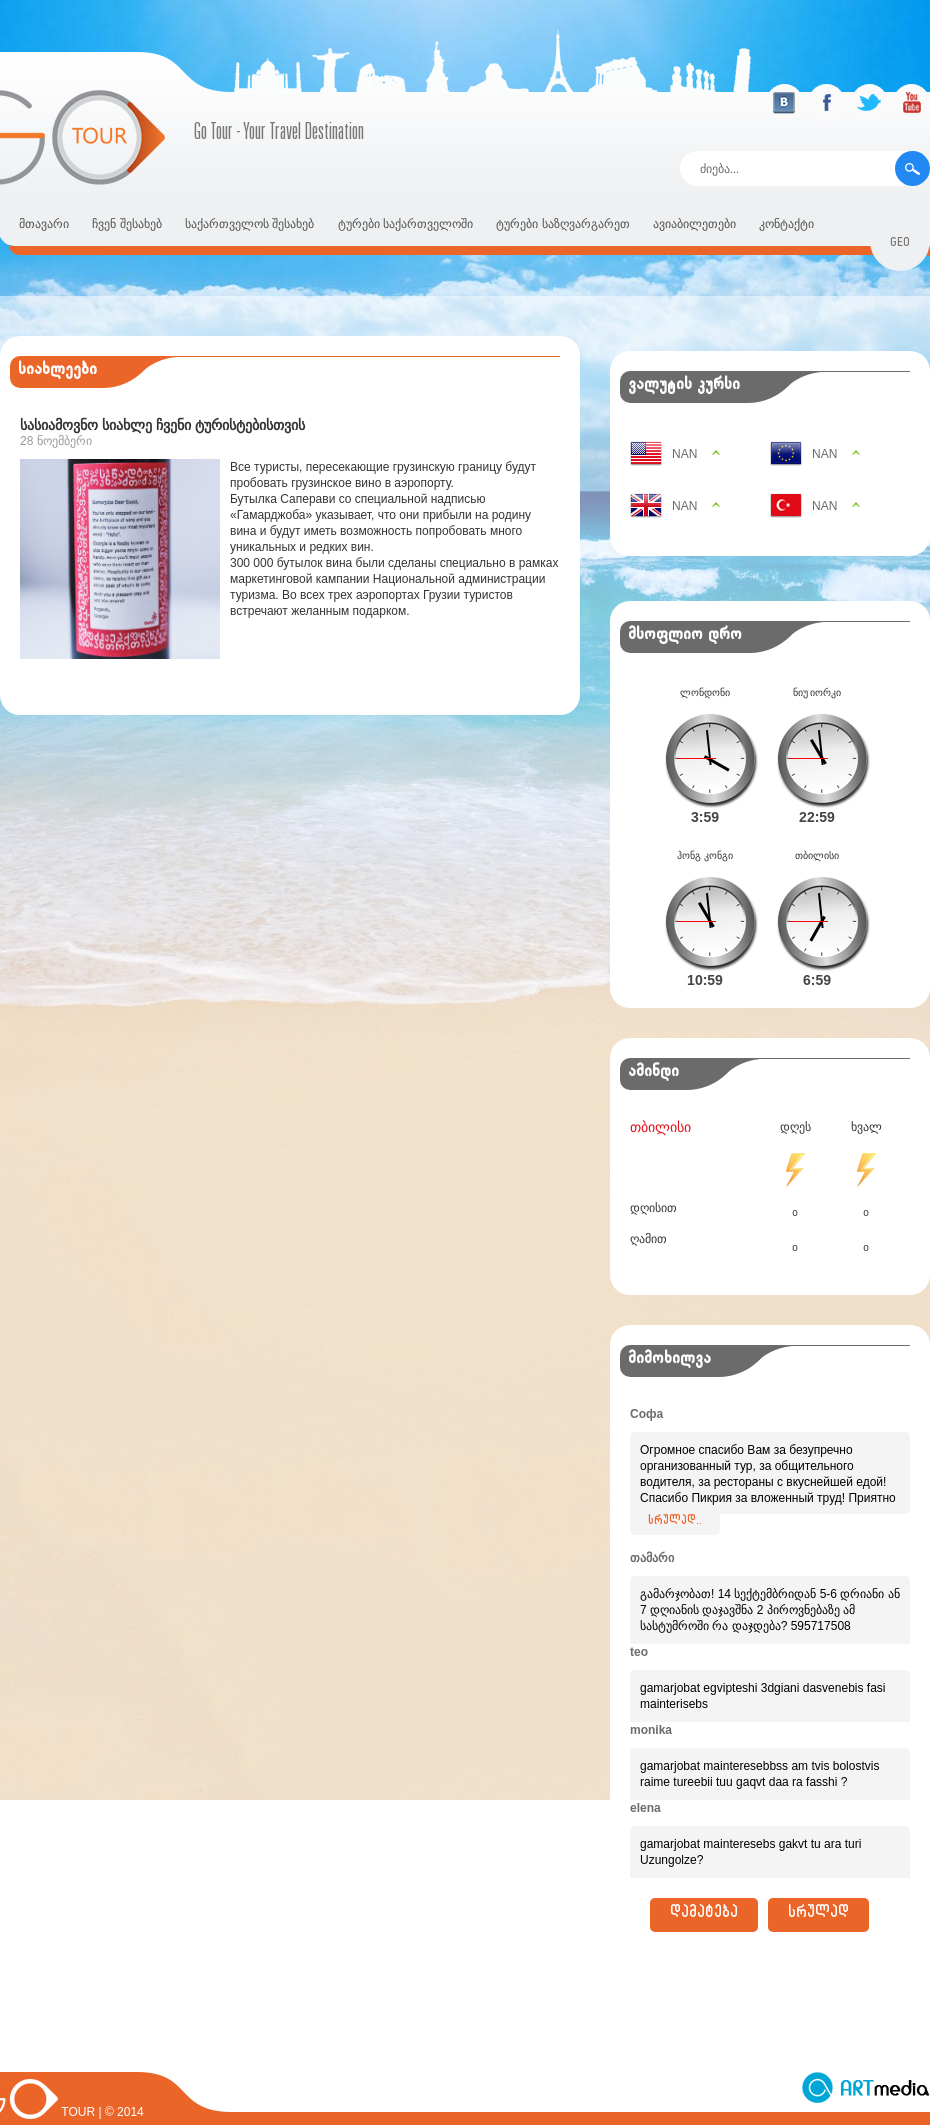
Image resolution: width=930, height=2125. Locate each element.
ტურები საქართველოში (405, 224)
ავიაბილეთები (694, 224)
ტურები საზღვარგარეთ (562, 224)
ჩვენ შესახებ (126, 224)
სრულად (818, 1883)
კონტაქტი (786, 224)
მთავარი (44, 224)
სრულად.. (675, 1490)
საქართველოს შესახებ (249, 224)
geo (900, 244)
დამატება (704, 1883)
